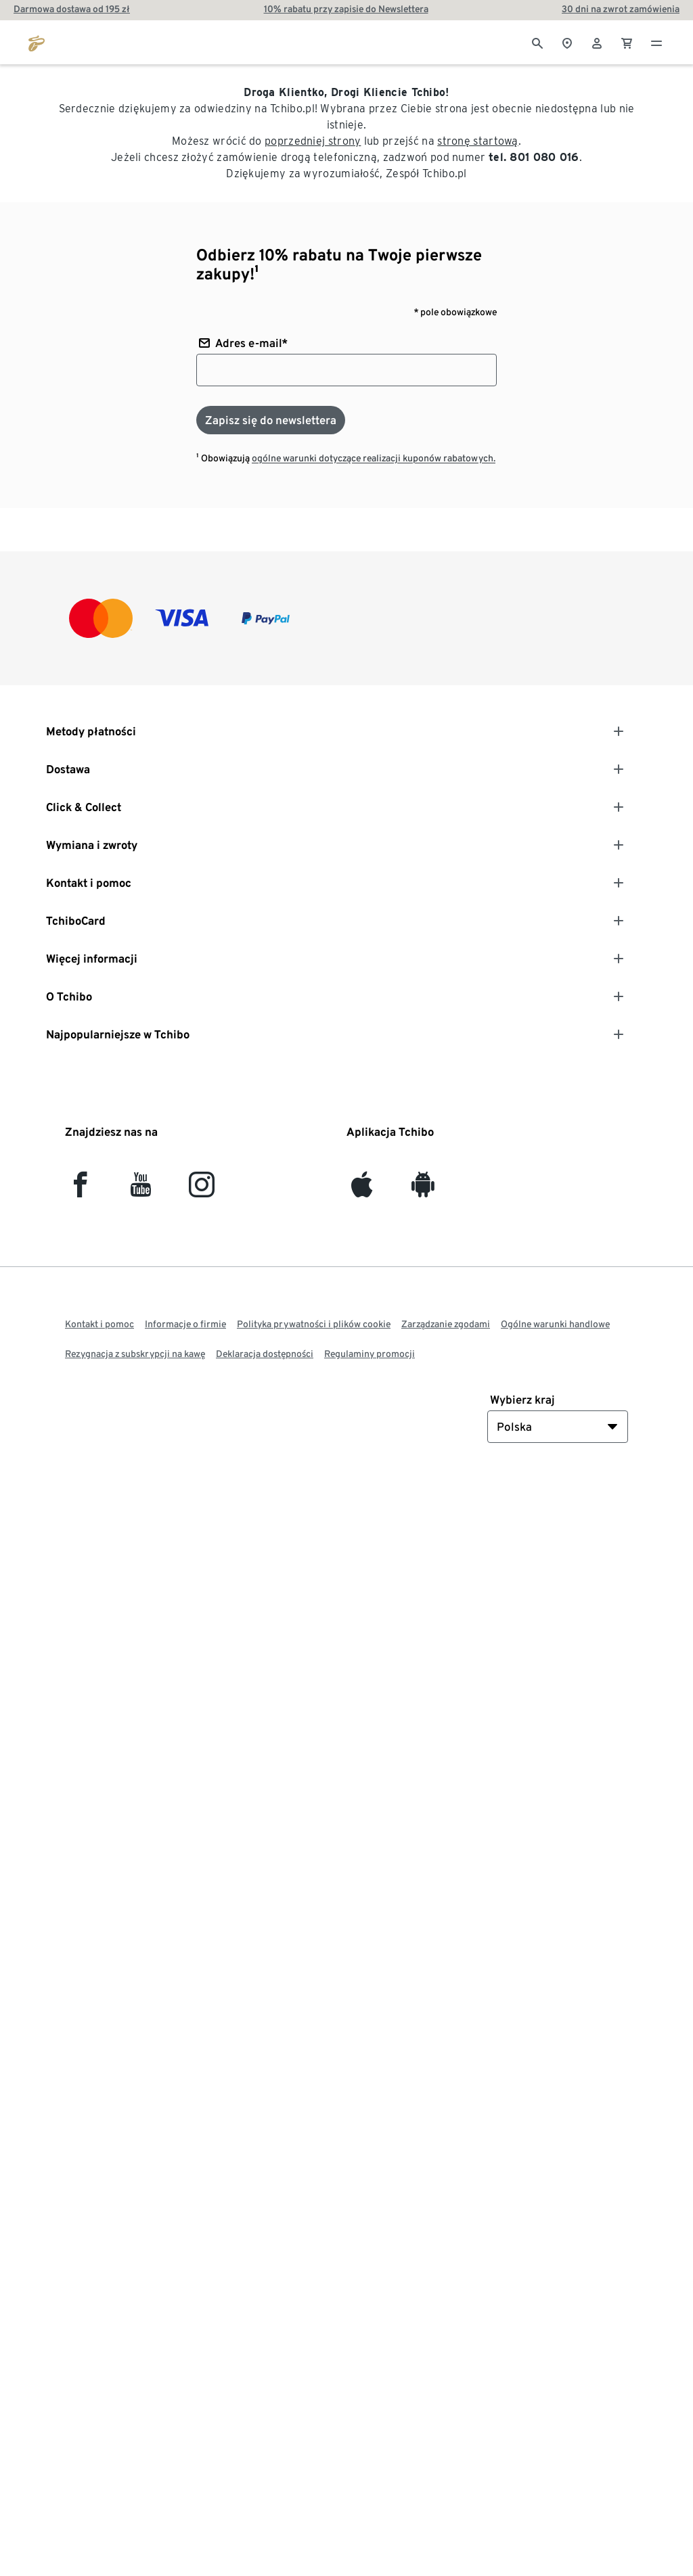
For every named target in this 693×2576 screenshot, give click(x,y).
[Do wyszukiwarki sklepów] (567, 42)
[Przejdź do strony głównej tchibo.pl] (36, 42)
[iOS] (361, 1190)
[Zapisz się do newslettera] (270, 420)
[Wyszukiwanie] (537, 42)
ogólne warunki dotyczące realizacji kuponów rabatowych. (373, 458)
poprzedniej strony (313, 141)
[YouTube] (141, 1190)
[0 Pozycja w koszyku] (627, 42)
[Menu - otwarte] (656, 42)
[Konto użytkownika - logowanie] (597, 42)
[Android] (422, 1190)
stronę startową (477, 141)
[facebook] (80, 1190)
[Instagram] (202, 1190)
